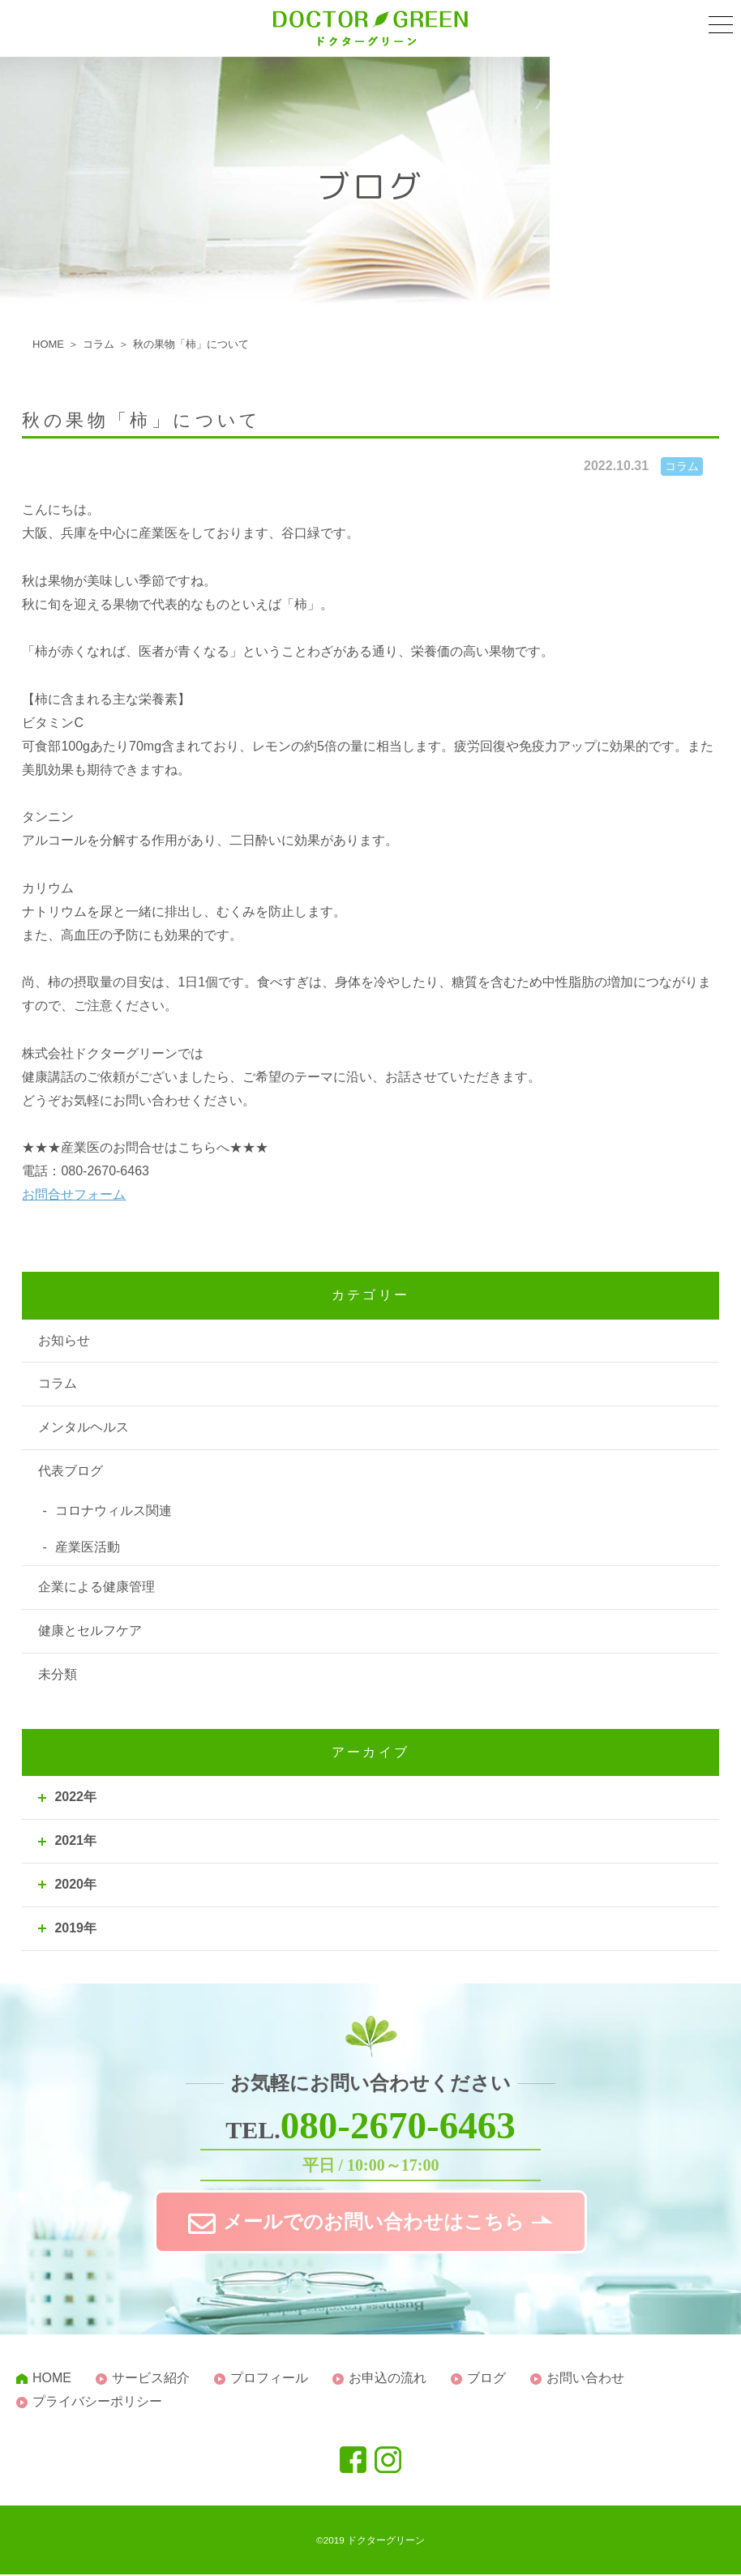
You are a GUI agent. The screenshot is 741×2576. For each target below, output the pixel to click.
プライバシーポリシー (97, 2403)
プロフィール (269, 2379)
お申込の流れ (387, 2379)
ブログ (486, 2379)
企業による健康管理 (96, 1587)
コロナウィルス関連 (113, 1510)
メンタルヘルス (83, 1427)
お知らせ (64, 1340)
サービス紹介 (151, 2379)
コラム (57, 1383)
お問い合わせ (585, 2379)
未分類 (57, 1674)
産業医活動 (87, 1547)
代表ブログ (70, 1471)
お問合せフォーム (74, 1194)
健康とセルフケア (90, 1630)
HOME (51, 2379)
